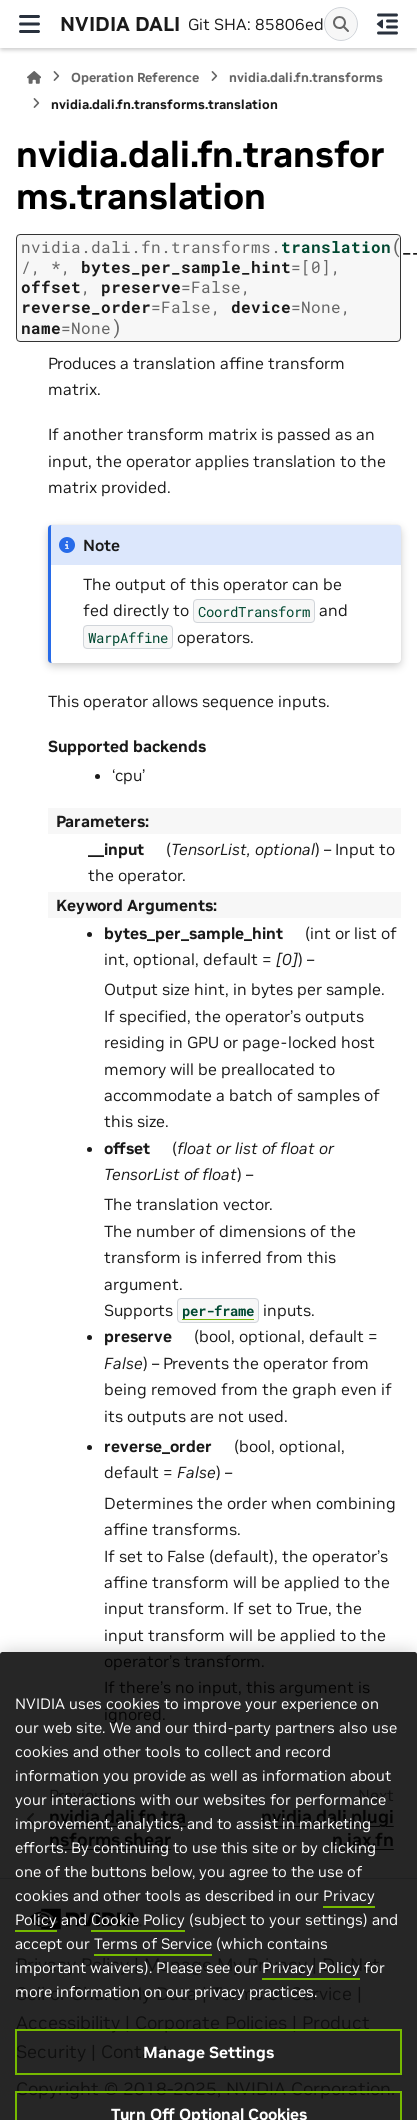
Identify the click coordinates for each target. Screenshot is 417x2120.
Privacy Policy (311, 1995)
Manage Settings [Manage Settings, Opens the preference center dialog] (208, 2080)
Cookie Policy (138, 1947)
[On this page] (388, 24)
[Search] (341, 24)
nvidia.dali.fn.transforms (306, 77)
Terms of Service (153, 1971)
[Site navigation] (30, 24)
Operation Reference (135, 77)
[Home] (34, 77)
